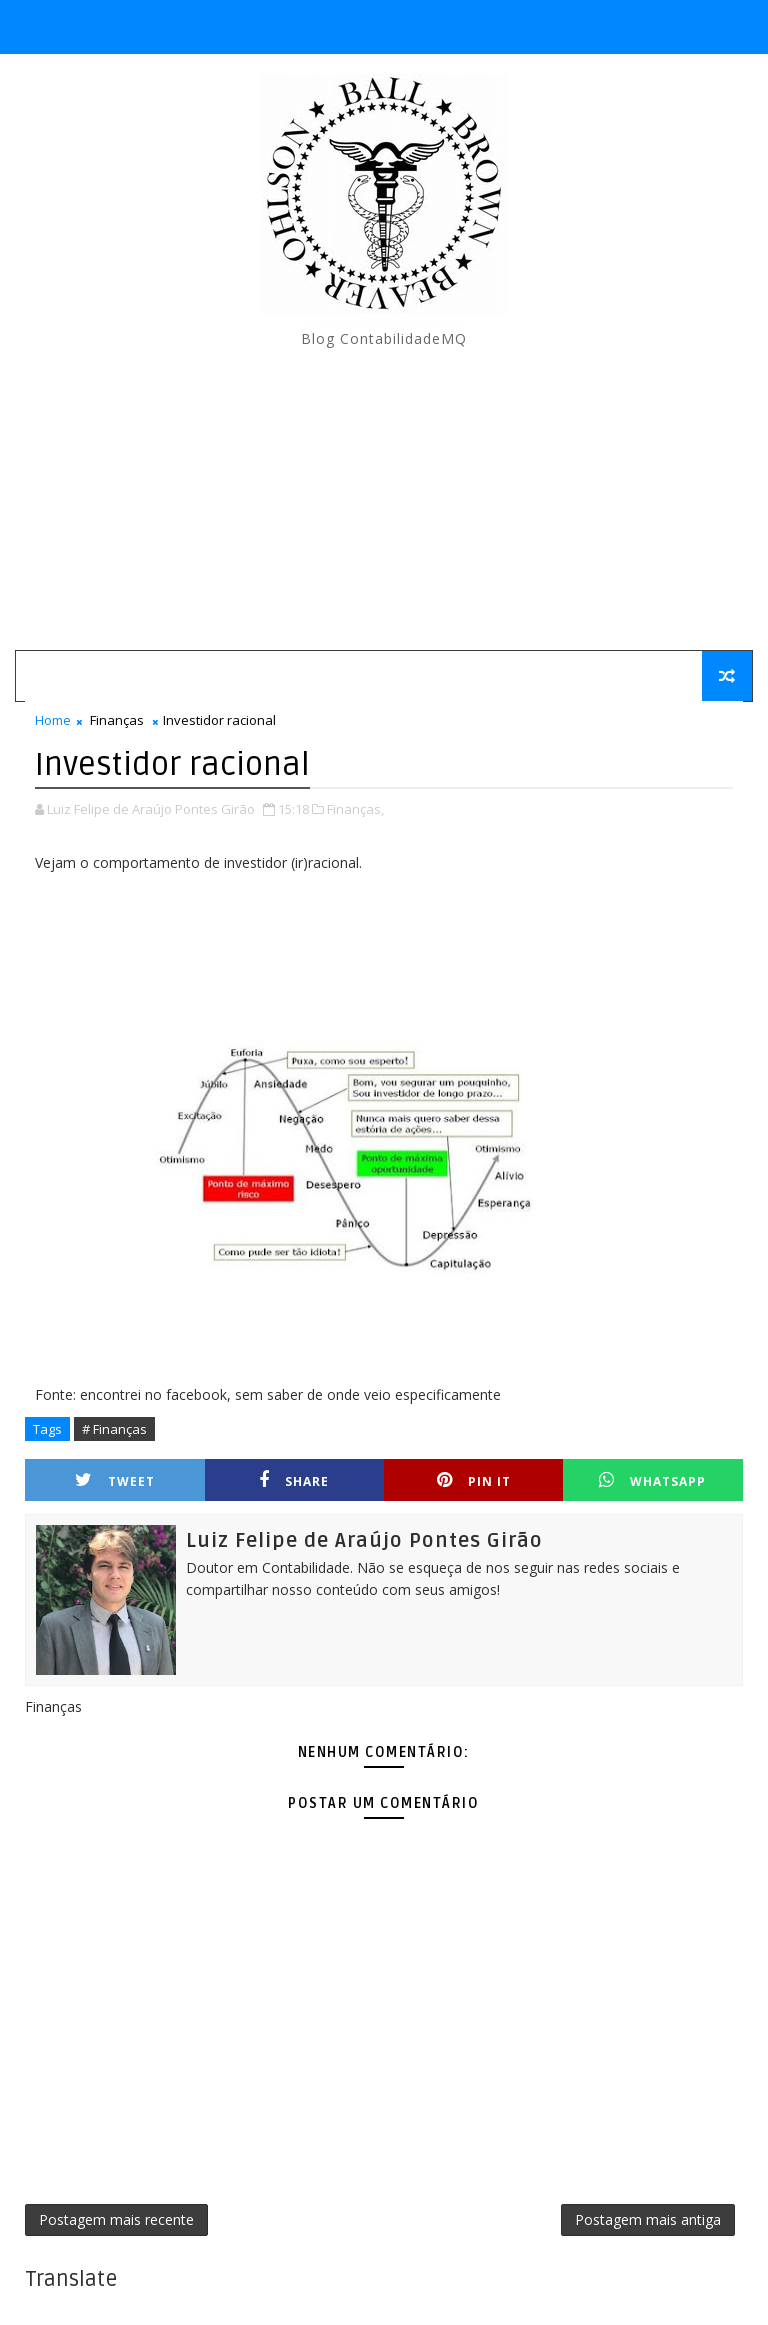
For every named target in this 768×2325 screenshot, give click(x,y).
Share (294, 1480)
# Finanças (114, 1429)
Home (53, 720)
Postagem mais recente (116, 2219)
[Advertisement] (383, 500)
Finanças (117, 720)
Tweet (115, 1480)
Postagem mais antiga (648, 2219)
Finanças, (355, 809)
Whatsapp (652, 1480)
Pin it (474, 1480)
